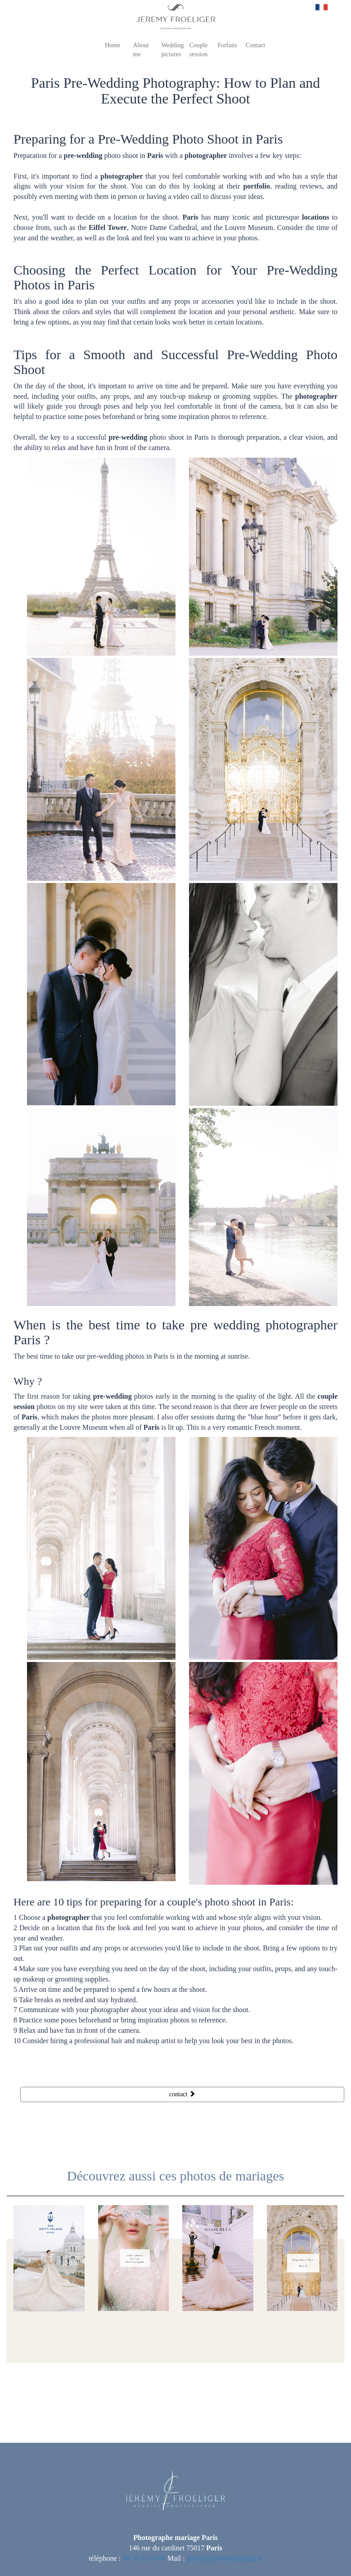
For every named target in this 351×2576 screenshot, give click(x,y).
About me (141, 49)
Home (112, 45)
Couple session (198, 49)
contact (182, 2094)
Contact (256, 45)
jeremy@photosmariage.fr (224, 2558)
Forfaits (227, 45)
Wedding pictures (172, 49)
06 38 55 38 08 (144, 2558)
